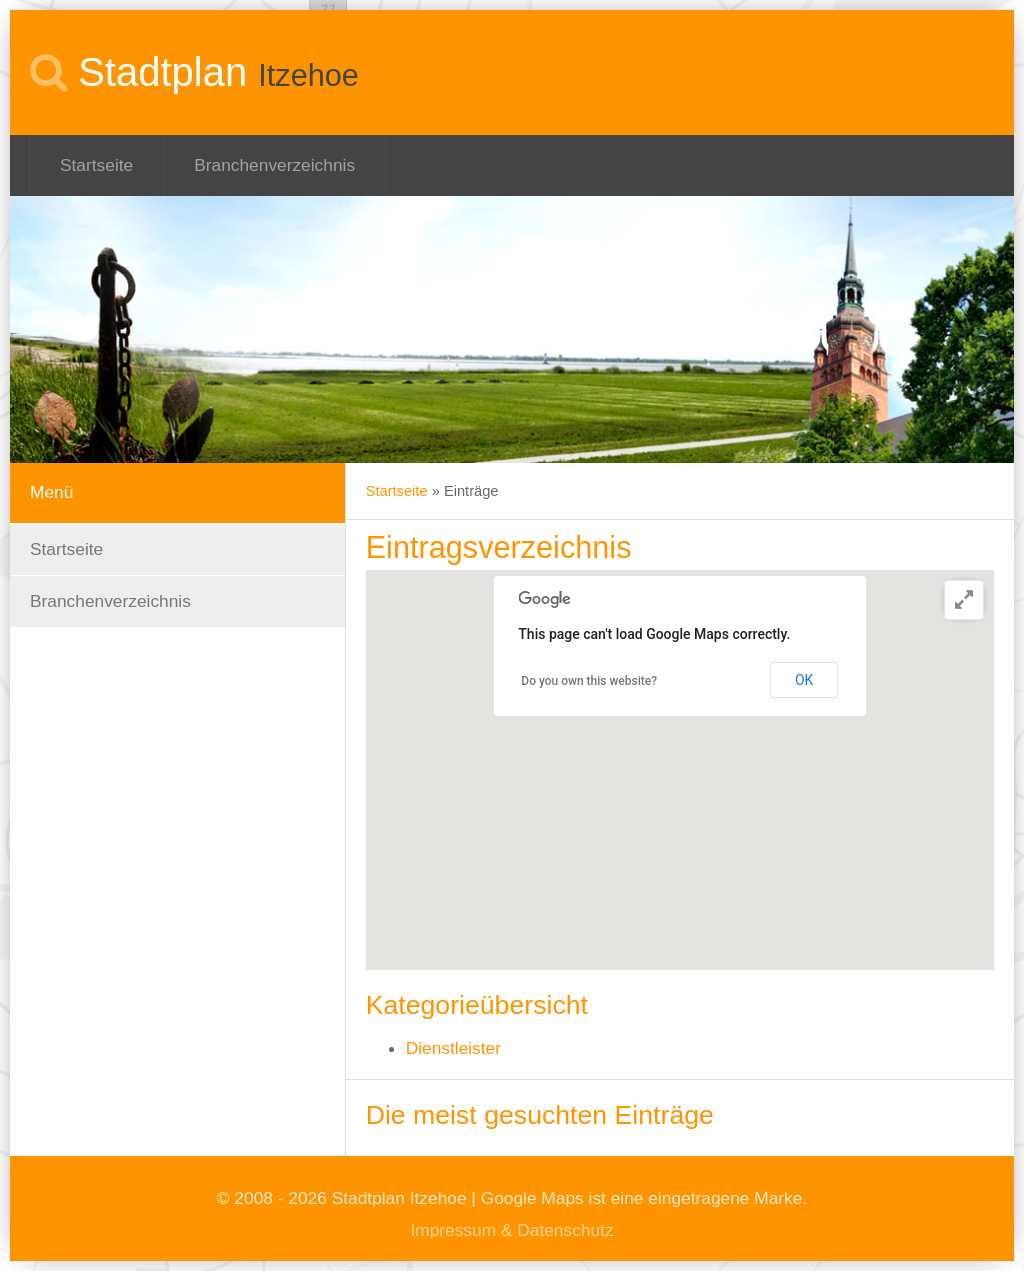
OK (804, 680)
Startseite (96, 165)
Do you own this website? (589, 681)
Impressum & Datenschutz (511, 1230)
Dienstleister (453, 1048)
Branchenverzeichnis (274, 165)
